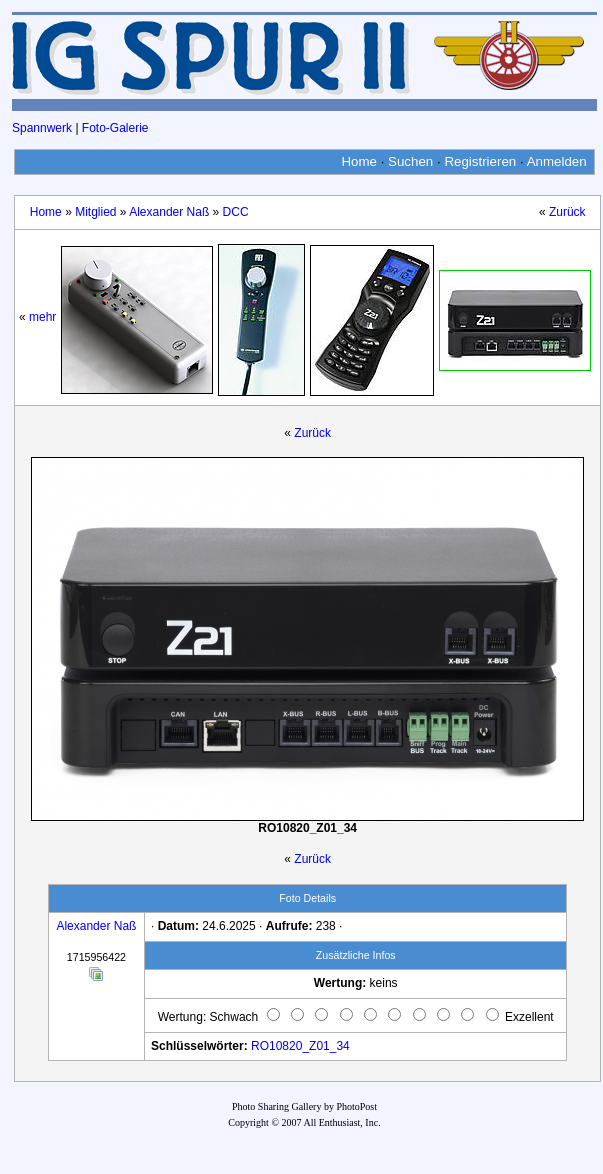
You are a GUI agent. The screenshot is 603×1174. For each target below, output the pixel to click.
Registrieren (480, 161)
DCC (236, 212)
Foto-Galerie (115, 128)
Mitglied (95, 212)
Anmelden (557, 161)
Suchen (410, 161)
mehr (42, 317)
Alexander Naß (169, 212)
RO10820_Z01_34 (300, 1046)
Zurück (567, 212)
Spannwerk (42, 128)
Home (359, 161)
